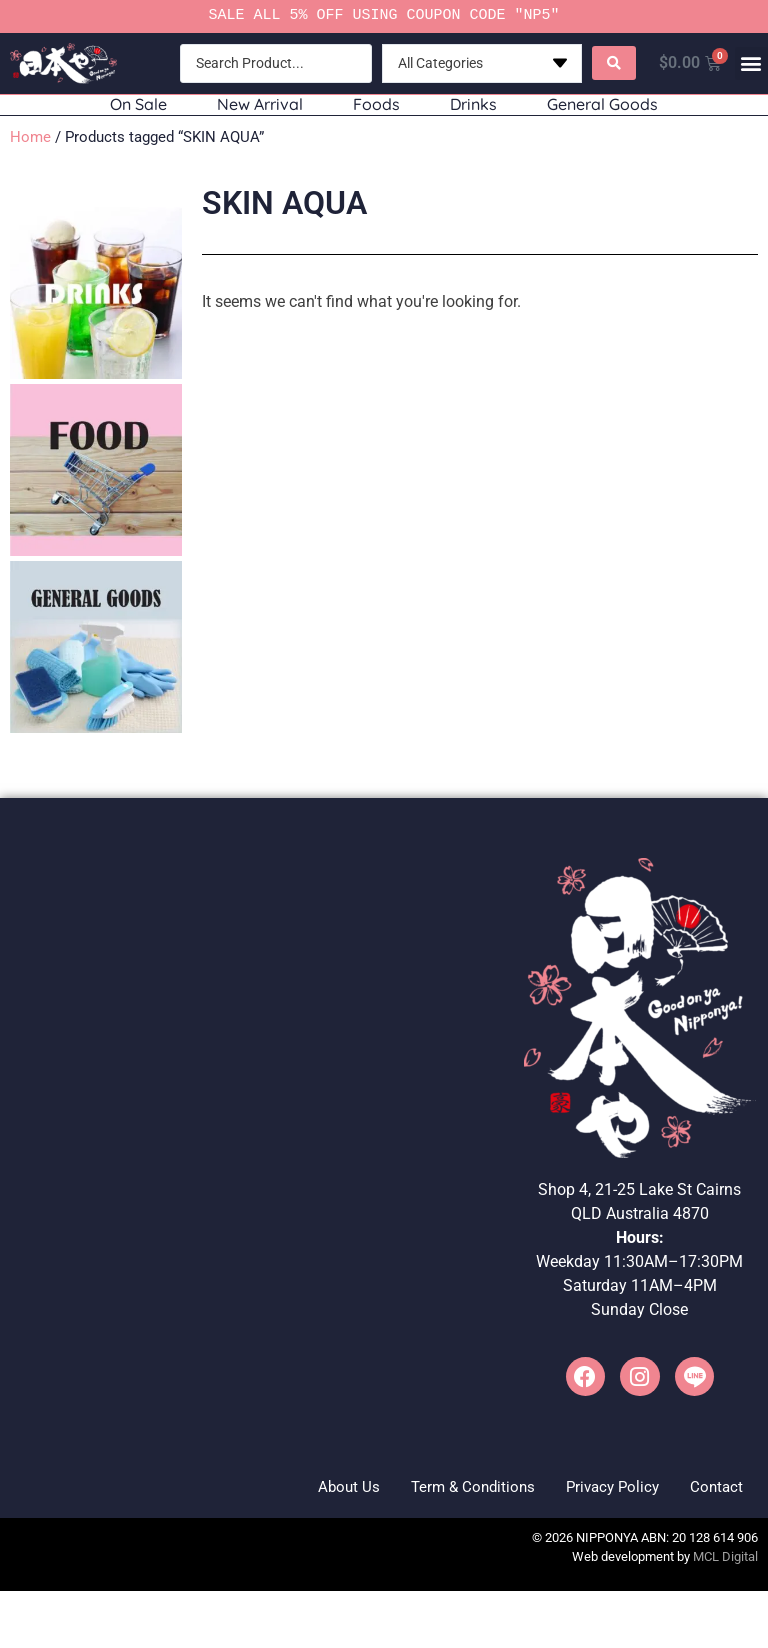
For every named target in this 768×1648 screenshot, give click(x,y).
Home (30, 137)
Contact (710, 1488)
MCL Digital (725, 1561)
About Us (302, 1488)
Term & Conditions (439, 1488)
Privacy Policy (593, 1488)
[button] (751, 63)
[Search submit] (612, 63)
